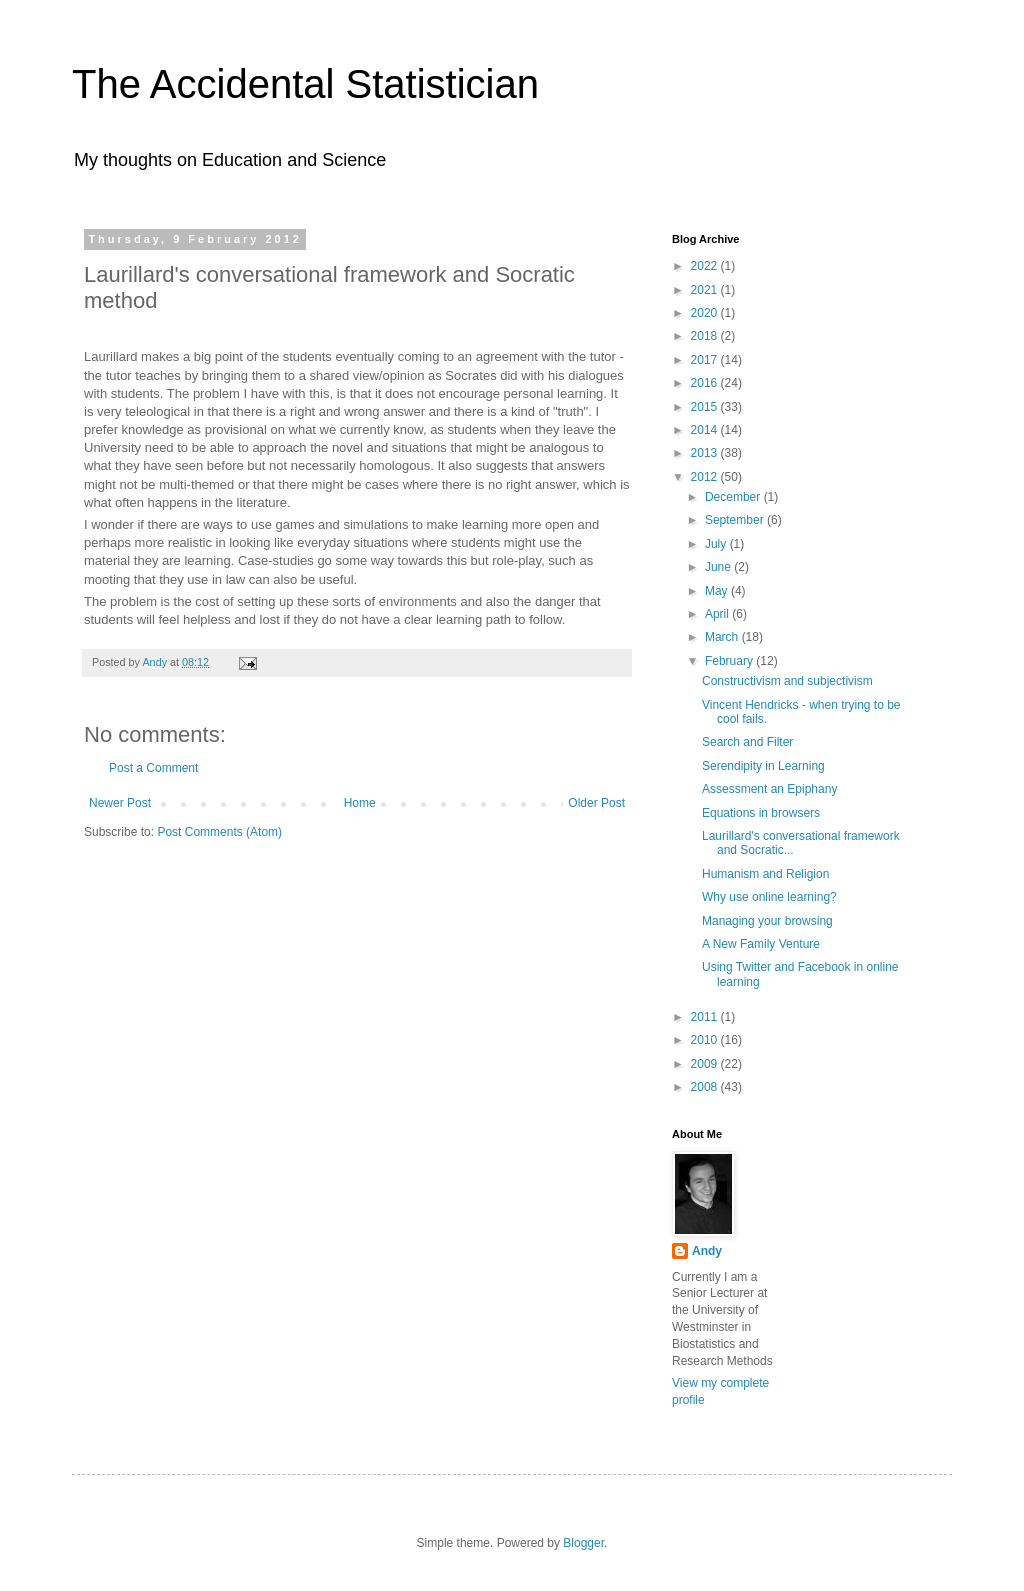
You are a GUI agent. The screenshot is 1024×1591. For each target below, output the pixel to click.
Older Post (596, 803)
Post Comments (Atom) (219, 832)
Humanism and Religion (765, 874)
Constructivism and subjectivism (787, 681)
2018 (706, 336)
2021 (706, 290)
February (730, 661)
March (723, 637)
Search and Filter (747, 742)
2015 (706, 407)
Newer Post (120, 803)
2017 (706, 360)
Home (360, 803)
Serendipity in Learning (763, 766)
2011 (706, 1017)
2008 (706, 1087)
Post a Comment (153, 768)
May (718, 591)
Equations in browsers (761, 813)
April (718, 614)
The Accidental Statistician (305, 84)
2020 (706, 313)
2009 (706, 1064)
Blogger (583, 1543)
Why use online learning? (769, 897)
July (717, 544)
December (734, 497)
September (736, 520)
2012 (706, 477)
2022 (706, 266)
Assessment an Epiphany (769, 789)
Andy (707, 1251)
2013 (706, 453)
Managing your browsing (767, 921)
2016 (706, 383)
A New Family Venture (761, 944)
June (719, 567)
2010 (706, 1040)
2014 (706, 430)
